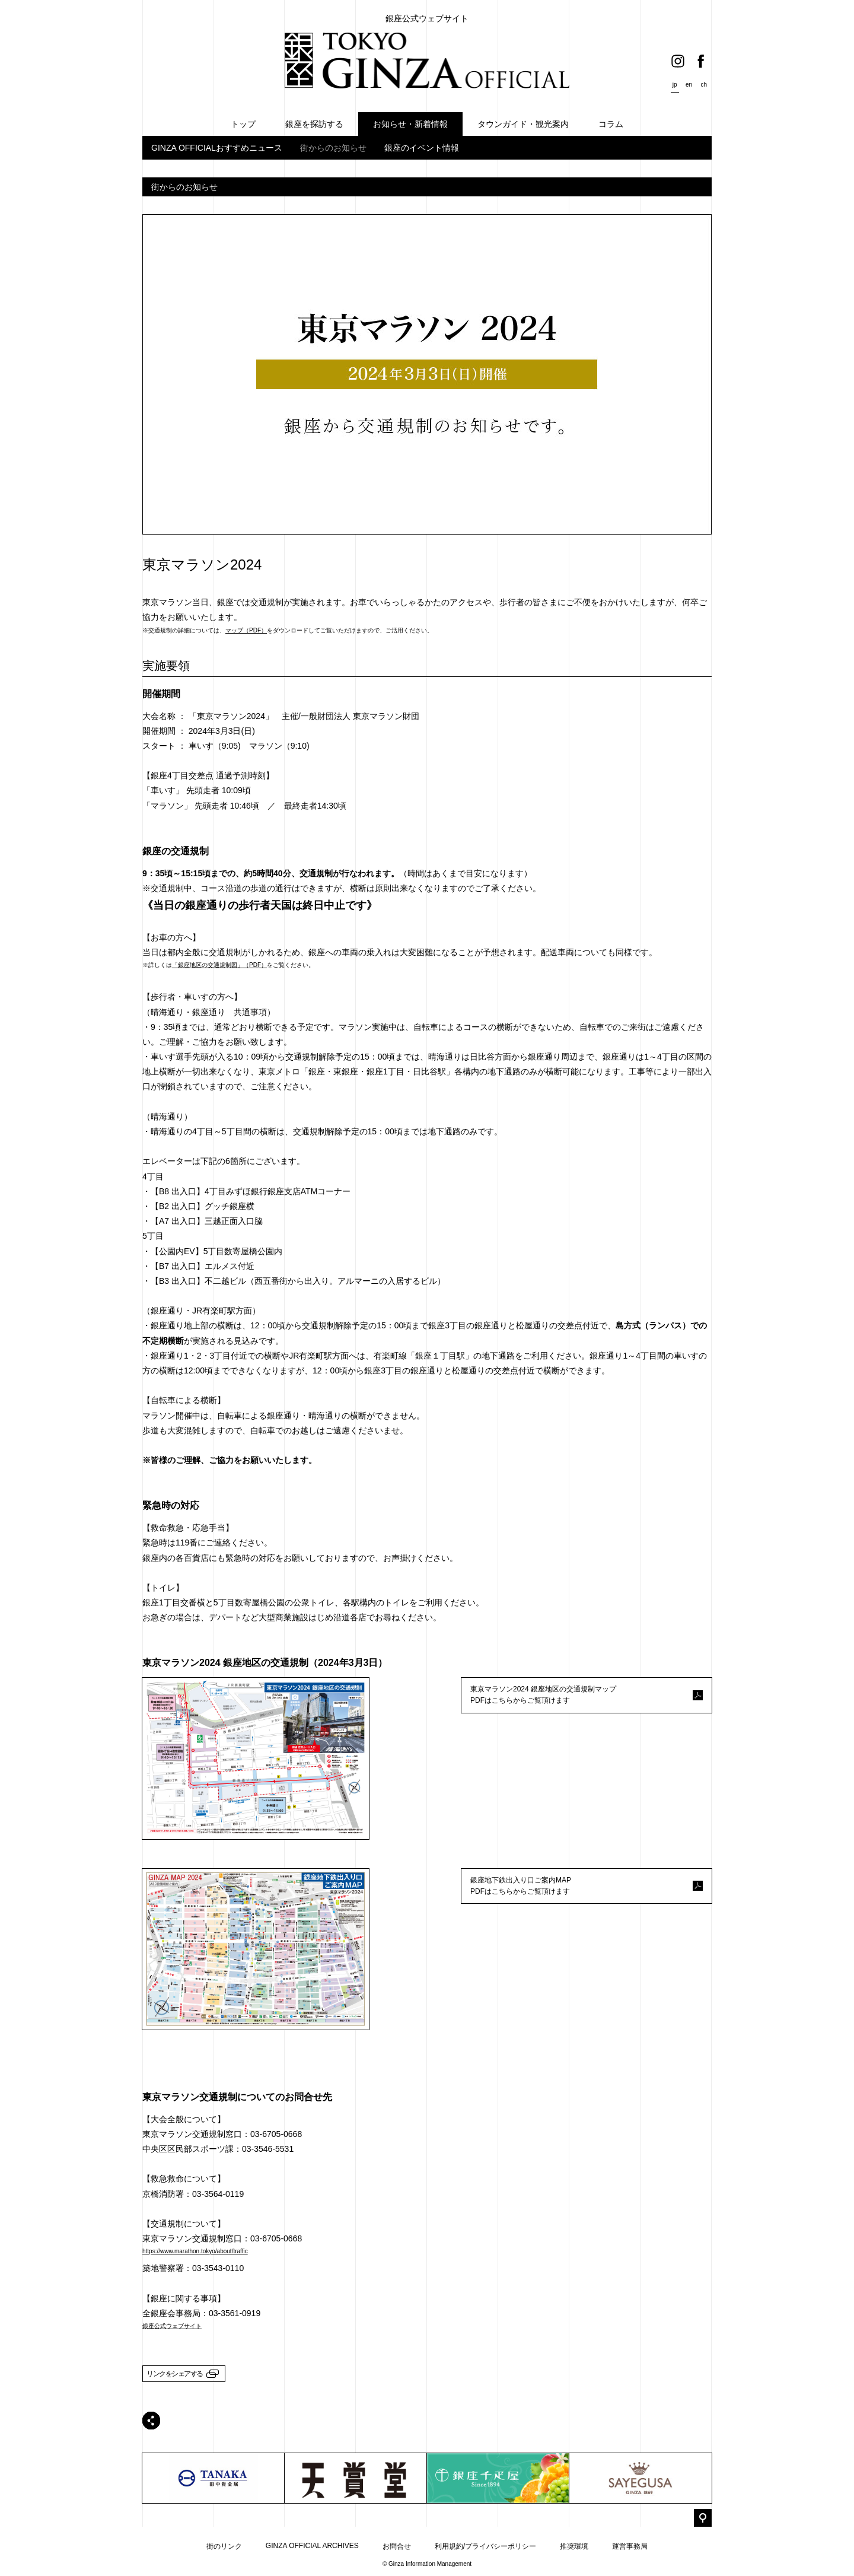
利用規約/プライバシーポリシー (485, 2546)
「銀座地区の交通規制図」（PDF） (219, 965)
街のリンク (224, 2546)
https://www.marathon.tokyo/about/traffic (195, 2251)
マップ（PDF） (246, 630)
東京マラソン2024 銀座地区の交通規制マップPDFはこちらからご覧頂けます (543, 1694)
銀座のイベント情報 (421, 147)
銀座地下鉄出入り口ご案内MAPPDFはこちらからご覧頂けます (520, 1886)
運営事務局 (630, 2546)
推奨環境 (574, 2546)
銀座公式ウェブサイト (172, 2326)
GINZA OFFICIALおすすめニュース (216, 147)
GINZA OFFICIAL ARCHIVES (312, 2546)
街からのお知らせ (333, 147)
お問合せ (397, 2546)
